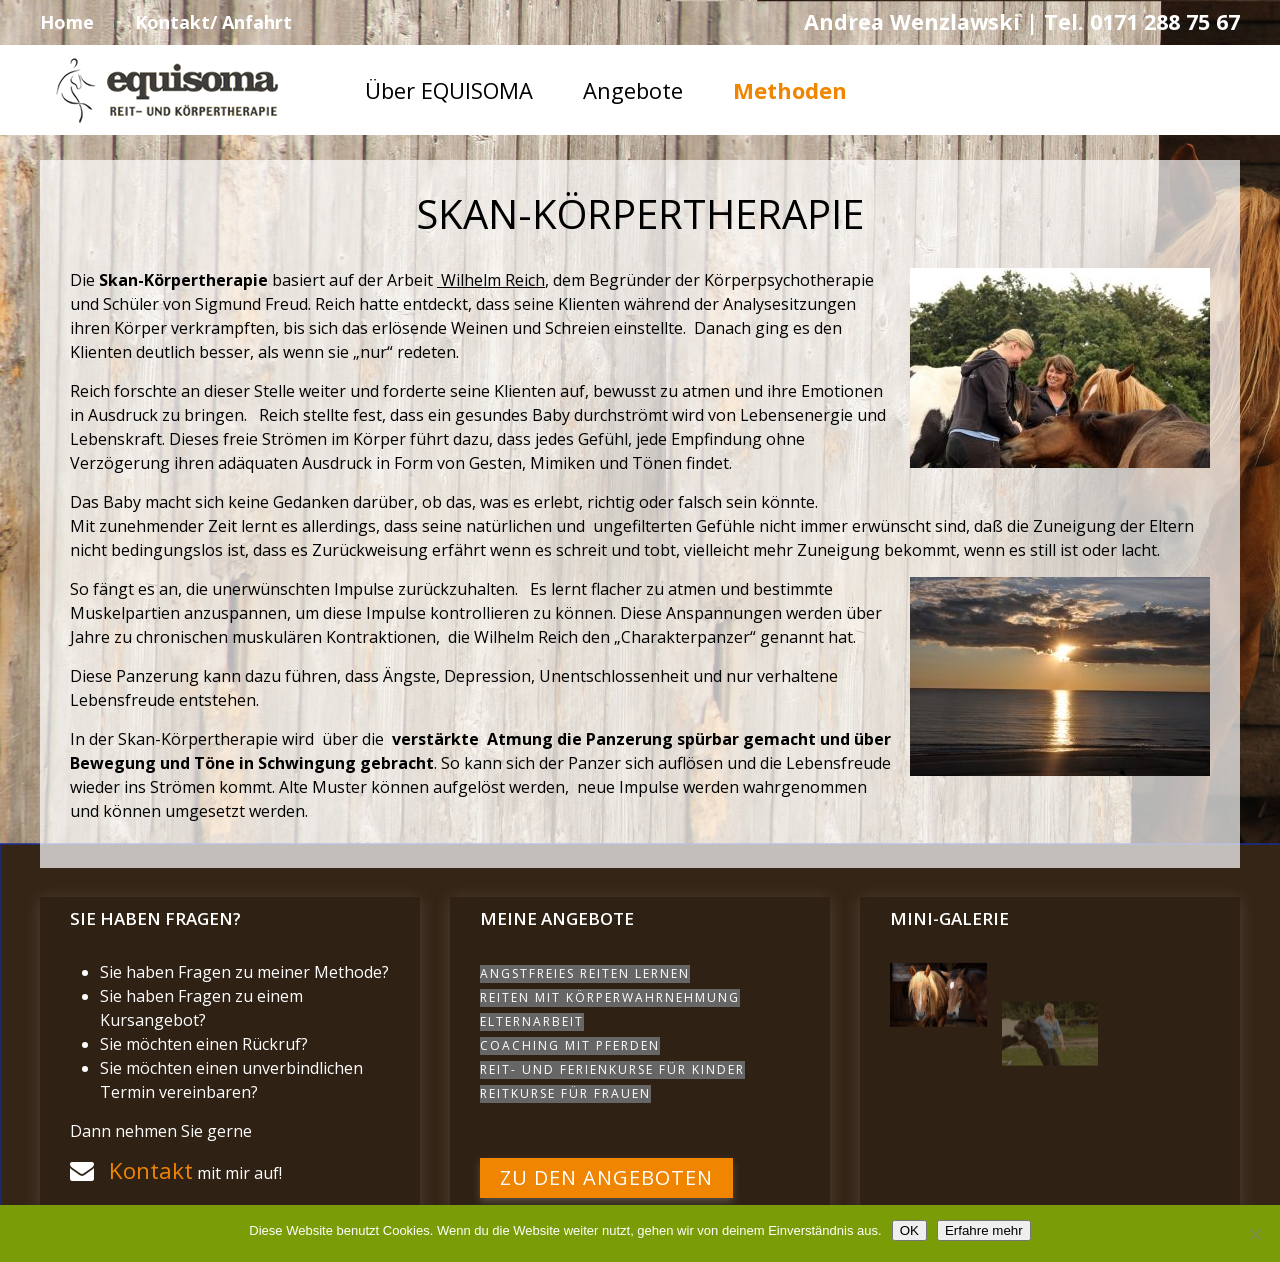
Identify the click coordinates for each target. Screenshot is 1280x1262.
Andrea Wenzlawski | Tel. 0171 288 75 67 (1022, 21)
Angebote (633, 90)
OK (909, 1230)
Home (67, 22)
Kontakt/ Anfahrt (213, 22)
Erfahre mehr (984, 1230)
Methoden (790, 90)
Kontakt (151, 1170)
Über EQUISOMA (449, 90)
